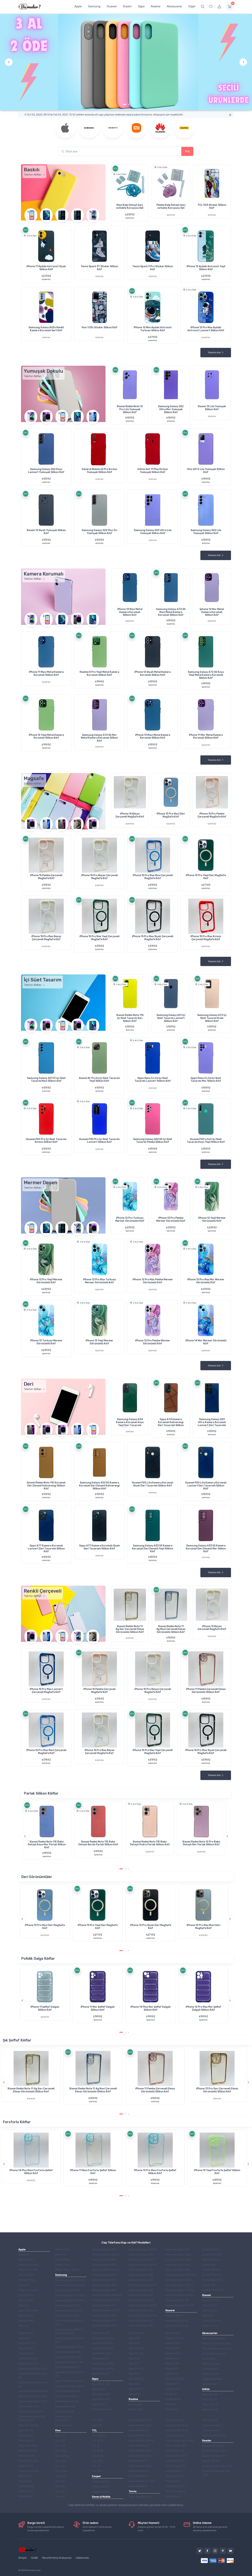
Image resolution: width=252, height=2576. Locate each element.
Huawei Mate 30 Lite (176, 2320)
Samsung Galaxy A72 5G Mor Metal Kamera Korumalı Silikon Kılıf (99, 738)
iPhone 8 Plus (62, 2259)
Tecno (132, 2491)
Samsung (94, 6)
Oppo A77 (134, 2363)
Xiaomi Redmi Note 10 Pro (69, 2381)
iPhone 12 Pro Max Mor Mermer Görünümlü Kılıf (205, 1281)
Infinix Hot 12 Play (28, 2425)
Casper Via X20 (100, 2491)
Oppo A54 (134, 2394)
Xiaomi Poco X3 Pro (103, 2368)
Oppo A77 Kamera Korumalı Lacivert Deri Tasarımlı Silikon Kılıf (46, 1548)
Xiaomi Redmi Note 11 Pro (69, 2347)
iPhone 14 (23, 2285)
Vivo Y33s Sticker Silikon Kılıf (99, 327)
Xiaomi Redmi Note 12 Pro (32, 2368)
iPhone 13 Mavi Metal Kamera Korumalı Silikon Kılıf (152, 736)
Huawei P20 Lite (211, 2269)
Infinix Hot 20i (210, 2409)
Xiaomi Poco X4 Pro (103, 2348)
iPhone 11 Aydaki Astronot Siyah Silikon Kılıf (46, 268)
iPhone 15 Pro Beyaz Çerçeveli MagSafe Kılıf (99, 877)
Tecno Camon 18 (174, 2450)
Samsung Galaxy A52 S (142, 2259)
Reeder (206, 2440)
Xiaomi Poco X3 (101, 2358)
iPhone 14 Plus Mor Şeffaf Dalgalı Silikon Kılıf (150, 2008)
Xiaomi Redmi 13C (28, 2363)
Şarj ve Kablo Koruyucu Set (217, 2348)
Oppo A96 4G (136, 2333)
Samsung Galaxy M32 (104, 2259)
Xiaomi (127, 6)
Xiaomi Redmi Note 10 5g (69, 2386)
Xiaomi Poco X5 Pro (103, 2338)
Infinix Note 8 (25, 2486)
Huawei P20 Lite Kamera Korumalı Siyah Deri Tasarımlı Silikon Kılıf (152, 1484)
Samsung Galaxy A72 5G (106, 2310)
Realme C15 (172, 2368)
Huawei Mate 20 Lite (176, 2325)
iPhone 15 (23, 2254)
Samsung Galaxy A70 (104, 2320)
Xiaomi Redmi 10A (65, 2406)
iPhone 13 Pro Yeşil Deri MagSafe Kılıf (206, 877)
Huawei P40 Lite (211, 2259)
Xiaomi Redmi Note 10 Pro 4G (69, 2374)
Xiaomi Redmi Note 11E (68, 2352)
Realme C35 (135, 2409)
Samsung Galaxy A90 (104, 2285)
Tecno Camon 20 (175, 2420)
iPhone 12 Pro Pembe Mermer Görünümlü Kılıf (152, 1342)
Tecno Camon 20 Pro (140, 2496)
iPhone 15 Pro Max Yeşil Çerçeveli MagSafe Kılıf (99, 938)
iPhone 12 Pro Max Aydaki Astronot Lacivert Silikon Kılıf (205, 329)
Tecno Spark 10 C (175, 2460)
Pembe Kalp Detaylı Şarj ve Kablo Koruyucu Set (170, 206)
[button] (203, 6)
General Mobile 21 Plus (141, 2455)
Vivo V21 (60, 2491)
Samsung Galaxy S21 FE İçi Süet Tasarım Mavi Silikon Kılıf (46, 1080)
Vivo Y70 (60, 2435)
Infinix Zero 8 (25, 2491)
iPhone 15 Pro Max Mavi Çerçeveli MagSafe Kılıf (153, 877)
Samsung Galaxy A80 (104, 2290)
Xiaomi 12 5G (25, 2333)
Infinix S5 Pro (62, 2420)
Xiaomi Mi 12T (26, 2348)
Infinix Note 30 (210, 2404)
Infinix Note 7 (25, 2496)
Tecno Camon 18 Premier (179, 2440)
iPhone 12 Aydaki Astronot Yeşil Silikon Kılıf (206, 268)
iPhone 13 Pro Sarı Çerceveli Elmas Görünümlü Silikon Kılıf (217, 2090)
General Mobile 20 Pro (141, 2466)
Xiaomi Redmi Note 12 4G (32, 2401)
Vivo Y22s (60, 2461)
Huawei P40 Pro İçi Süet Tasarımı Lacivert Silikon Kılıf (99, 1141)
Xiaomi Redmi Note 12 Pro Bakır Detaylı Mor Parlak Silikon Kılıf (201, 1843)
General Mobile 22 (139, 2445)
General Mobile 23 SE (140, 2425)
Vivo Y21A (60, 2471)
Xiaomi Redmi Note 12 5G (32, 2396)
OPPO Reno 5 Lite (101, 2409)
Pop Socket (208, 2358)
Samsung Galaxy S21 (67, 2315)
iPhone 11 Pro (62, 2249)
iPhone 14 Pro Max (28, 2270)
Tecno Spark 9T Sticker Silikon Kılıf (99, 268)
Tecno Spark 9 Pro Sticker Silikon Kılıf (152, 268)
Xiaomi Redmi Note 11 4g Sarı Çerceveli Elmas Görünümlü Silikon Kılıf (129, 1629)
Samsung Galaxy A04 (177, 2264)
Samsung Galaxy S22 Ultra (70, 2295)
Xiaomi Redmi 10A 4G (67, 2401)
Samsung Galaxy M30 (104, 2264)
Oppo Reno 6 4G (101, 2399)
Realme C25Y (173, 2333)
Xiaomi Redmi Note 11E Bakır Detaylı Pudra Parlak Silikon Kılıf (150, 1843)
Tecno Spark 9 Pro (175, 2466)
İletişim (22, 2557)
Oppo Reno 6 (99, 2404)
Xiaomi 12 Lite (26, 2353)
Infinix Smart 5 (63, 2425)
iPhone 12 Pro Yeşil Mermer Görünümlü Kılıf (46, 1281)
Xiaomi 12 (23, 2338)
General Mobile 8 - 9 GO (142, 2481)
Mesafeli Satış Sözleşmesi (57, 2557)
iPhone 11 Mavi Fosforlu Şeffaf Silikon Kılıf (93, 2172)
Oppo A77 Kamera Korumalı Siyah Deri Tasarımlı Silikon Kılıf (99, 1547)
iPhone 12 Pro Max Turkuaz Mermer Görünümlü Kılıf (99, 1281)
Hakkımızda (82, 2557)
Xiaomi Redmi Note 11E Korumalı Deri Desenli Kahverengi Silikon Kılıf (46, 1485)
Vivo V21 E (61, 2476)
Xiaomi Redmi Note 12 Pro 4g (32, 2384)
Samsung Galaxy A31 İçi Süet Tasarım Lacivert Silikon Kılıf (170, 1018)
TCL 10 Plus (98, 2456)
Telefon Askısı (210, 2368)
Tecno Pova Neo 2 (212, 2425)
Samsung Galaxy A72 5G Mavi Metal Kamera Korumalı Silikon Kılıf (171, 612)
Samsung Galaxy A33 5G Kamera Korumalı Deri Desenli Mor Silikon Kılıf (206, 1548)
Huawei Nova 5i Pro (213, 2290)
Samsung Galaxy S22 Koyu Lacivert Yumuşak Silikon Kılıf (46, 471)
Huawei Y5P (209, 2285)
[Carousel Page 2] (128, 104)
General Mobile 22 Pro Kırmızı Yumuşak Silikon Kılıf (99, 471)
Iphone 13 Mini (26, 2300)
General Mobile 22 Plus (141, 2440)
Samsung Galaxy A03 (177, 2269)
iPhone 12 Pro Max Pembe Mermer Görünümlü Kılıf (152, 1281)
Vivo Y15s (97, 2420)
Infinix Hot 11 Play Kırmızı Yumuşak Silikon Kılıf (153, 471)
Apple (78, 6)
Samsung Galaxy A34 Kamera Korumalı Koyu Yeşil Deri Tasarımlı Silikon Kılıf (130, 1424)
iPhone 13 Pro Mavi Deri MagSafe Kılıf (171, 815)
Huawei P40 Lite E (212, 2254)
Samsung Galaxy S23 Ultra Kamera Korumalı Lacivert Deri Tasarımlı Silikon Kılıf (212, 1424)
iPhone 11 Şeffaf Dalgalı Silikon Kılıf (44, 2008)
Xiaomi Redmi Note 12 (30, 2411)
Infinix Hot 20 (25, 2420)
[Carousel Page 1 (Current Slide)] (124, 104)
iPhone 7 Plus (62, 2264)
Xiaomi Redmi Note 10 (67, 2391)
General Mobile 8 (138, 2486)
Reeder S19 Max (211, 2461)
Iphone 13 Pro (25, 2295)
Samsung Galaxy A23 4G (143, 2305)
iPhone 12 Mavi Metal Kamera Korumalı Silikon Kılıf (129, 612)
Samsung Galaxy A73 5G (106, 2300)
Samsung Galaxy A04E (178, 2259)
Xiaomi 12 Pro (209, 2325)
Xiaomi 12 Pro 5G (211, 2320)
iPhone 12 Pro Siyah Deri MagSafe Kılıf (150, 1927)
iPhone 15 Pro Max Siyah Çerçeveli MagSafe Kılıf (152, 938)
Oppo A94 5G (136, 2348)
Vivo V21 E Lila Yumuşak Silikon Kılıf (206, 471)
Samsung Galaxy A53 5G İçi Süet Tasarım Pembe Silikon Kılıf (152, 1141)
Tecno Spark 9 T (174, 2471)
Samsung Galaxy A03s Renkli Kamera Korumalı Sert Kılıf (46, 329)
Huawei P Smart (211, 2274)
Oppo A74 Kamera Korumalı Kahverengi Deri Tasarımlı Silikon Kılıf (171, 1424)
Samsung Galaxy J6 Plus (179, 2295)
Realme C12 (172, 2373)
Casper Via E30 (100, 2481)
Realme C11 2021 (174, 2378)
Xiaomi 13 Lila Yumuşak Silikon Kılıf (212, 408)
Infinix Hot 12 (25, 2430)
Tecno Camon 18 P (175, 2445)
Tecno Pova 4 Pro (175, 2486)
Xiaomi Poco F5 (64, 2416)
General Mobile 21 (138, 2460)
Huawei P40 (209, 2264)
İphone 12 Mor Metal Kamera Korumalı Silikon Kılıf (212, 612)
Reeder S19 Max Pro (213, 2456)
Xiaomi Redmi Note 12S (31, 2416)
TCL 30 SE (97, 2440)
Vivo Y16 (60, 2496)
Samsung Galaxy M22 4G (106, 2269)
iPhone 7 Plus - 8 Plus (67, 2269)
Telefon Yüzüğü (211, 2363)
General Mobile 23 (139, 2430)
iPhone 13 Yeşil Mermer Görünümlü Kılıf (99, 1342)
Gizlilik (34, 2557)
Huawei (112, 6)
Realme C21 (172, 2358)
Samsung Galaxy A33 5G (143, 2285)
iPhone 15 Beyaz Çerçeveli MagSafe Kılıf (129, 815)
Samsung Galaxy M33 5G (69, 2329)
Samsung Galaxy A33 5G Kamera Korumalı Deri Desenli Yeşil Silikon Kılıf (152, 1548)
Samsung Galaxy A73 (104, 2305)
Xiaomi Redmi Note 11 (67, 2367)
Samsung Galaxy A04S (178, 2254)
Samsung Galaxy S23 (67, 2290)
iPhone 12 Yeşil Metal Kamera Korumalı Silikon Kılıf (46, 736)
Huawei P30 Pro (174, 2315)
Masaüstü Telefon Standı (216, 2343)
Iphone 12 (23, 2325)
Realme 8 (170, 2404)
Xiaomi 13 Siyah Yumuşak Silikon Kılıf (46, 532)
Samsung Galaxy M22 (104, 2274)
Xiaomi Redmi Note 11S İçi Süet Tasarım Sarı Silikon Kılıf (130, 1018)
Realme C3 (171, 2409)
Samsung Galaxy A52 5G (143, 2264)
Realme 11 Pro (173, 2389)
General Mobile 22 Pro (141, 2435)
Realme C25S (173, 2343)
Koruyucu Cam (210, 2374)
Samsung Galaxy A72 (104, 2315)
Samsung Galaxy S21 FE (68, 2310)
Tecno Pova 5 (173, 2481)
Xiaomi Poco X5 (101, 2333)
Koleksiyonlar (209, 2384)
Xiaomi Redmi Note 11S (68, 2357)
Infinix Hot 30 (209, 2399)
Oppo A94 (134, 2358)
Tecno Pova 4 (173, 2496)
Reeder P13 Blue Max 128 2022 (216, 2473)
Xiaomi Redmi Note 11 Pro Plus (69, 2340)
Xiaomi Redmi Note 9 (67, 2396)
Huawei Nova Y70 (212, 2280)
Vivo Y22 (60, 2466)
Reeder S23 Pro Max (213, 2445)
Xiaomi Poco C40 (64, 2411)
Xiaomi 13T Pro (210, 2300)
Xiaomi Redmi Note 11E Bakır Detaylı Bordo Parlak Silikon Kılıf (98, 1843)
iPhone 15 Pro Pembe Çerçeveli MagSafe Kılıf (212, 815)
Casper (96, 2476)
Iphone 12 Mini (26, 2320)
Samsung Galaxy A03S (178, 2280)
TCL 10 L (96, 2466)
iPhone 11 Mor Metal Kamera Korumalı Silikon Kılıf (206, 736)
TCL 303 (97, 2471)
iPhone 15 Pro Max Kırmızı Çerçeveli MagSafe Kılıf (205, 938)
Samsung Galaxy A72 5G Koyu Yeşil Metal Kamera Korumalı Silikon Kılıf (206, 675)
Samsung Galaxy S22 (67, 2305)
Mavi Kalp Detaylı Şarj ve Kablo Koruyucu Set (130, 206)
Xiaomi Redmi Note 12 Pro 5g (32, 2375)
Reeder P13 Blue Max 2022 (217, 2466)
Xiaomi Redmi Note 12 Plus (33, 2391)
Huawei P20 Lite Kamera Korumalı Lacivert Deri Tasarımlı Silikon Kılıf (205, 1485)
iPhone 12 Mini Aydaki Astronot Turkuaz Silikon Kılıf (153, 329)
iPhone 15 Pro (26, 2259)
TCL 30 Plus (98, 2435)
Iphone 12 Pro (25, 2315)
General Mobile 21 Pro (140, 2450)
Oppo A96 (134, 2338)
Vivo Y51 (60, 2440)
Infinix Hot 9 (25, 2476)
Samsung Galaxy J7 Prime (180, 2290)
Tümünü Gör (216, 352)
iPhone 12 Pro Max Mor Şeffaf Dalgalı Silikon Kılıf (203, 2008)
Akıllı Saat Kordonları (213, 2338)
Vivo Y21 (60, 2486)
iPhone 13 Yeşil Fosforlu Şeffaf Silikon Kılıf (217, 2172)
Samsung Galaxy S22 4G (143, 2315)
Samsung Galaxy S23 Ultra (70, 2280)
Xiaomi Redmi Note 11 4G (69, 2362)
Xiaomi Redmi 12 (64, 2333)
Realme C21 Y (173, 2353)
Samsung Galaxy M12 (104, 2280)
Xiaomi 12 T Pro (27, 2343)
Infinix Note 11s (26, 2455)
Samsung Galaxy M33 (104, 2249)
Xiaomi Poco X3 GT (102, 2353)
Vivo (58, 2430)
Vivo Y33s (60, 2450)
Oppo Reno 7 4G (101, 2384)
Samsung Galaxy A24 (141, 2300)
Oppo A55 (134, 2383)
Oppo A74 (134, 2373)
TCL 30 (96, 2445)
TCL (94, 2430)
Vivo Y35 (60, 2445)
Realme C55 (135, 2404)
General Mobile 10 (138, 2476)
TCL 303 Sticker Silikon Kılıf (212, 206)
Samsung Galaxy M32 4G (106, 2254)
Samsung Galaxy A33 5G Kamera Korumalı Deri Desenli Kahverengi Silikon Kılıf (99, 1485)
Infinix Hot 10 (25, 2466)
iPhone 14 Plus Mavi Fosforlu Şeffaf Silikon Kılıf (31, 2172)
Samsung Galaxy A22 (141, 2320)
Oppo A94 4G (136, 2353)
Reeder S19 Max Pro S (214, 2450)
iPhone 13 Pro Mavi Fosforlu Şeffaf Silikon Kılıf (155, 2172)
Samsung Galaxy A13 (177, 2249)
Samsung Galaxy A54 (104, 2325)
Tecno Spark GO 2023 (214, 2435)
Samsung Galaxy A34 (141, 2280)
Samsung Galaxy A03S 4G (180, 2274)
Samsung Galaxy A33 (141, 2290)
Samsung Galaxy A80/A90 (107, 2295)
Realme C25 (172, 2348)
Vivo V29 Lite (62, 2456)
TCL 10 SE (97, 2461)
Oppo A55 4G (136, 2378)
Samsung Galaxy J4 (176, 2300)
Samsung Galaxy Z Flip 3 (179, 2285)
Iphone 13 (23, 2305)
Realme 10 (171, 2394)
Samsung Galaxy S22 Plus (70, 2300)
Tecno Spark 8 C (174, 2476)
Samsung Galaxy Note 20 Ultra (69, 2322)
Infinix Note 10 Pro (28, 2471)
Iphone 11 (60, 2254)
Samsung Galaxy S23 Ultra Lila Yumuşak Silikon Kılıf (153, 532)
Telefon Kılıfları (34, 174)
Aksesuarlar (174, 6)
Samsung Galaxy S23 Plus (70, 2285)
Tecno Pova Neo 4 (175, 2491)
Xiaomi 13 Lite (210, 2310)
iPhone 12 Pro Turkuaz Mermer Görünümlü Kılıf (129, 1219)
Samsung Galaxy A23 (141, 2310)
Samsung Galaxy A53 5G (143, 2249)
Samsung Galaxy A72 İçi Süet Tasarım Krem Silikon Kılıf (211, 1018)
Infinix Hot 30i (210, 2394)
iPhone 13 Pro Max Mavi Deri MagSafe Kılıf (203, 1927)
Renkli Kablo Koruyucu (214, 2353)
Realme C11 (171, 2383)
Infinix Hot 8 (25, 2481)
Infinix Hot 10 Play (28, 2460)
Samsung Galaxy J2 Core (179, 2305)
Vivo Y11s (97, 2425)
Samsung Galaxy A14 (140, 2325)
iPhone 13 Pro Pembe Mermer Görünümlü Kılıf (170, 1219)
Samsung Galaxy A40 (141, 2274)
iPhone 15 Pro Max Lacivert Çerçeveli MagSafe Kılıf (46, 1691)
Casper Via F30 (100, 2486)
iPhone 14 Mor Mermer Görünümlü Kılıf (205, 1342)
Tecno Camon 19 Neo (177, 2430)
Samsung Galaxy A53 (141, 2254)
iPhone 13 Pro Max (28, 2290)
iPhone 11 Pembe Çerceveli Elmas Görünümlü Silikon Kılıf (206, 1691)
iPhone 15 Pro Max (28, 2264)
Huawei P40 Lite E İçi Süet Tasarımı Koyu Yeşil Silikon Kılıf (206, 1141)
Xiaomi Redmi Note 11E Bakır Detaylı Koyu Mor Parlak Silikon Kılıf (47, 1844)
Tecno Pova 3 (210, 2420)
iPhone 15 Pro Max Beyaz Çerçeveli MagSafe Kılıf (46, 938)
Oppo (141, 6)
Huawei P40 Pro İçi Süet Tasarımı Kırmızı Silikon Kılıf (46, 1141)
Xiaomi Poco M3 (101, 2373)
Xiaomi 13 (207, 2315)
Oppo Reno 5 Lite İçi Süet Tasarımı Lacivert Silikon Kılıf (153, 1080)
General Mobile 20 (139, 2471)
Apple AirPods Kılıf (212, 2379)
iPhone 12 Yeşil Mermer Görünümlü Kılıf (212, 1219)
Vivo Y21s (60, 2481)
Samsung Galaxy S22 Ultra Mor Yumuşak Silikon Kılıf (171, 409)
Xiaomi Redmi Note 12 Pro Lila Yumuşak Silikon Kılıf (130, 409)
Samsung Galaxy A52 (141, 2269)
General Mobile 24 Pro (141, 2420)
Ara (187, 151)
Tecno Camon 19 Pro (176, 2425)
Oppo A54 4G (136, 2389)
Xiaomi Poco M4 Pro (103, 2343)
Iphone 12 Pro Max (28, 2310)
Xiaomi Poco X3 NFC (103, 2363)
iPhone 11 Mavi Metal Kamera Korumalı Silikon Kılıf (46, 673)
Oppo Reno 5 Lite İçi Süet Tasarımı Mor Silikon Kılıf (206, 1080)
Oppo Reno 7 (99, 2389)
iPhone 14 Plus (26, 2280)
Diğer (191, 6)
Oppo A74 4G (136, 2368)
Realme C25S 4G (175, 2338)
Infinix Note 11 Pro (28, 2445)
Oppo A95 (134, 2343)
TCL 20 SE (97, 2450)
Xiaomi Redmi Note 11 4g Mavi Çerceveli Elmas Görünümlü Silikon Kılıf (171, 1629)
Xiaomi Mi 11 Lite (27, 2358)
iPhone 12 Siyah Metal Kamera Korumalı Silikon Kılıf (152, 673)
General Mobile (101, 2496)
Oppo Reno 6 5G (101, 2394)
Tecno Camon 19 (174, 2435)
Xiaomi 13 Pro (209, 2305)
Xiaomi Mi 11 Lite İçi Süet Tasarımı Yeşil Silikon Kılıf (99, 1080)
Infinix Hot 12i (25, 2435)
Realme (155, 6)
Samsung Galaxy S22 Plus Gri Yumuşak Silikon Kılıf (99, 532)
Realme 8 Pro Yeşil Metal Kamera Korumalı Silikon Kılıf (99, 673)
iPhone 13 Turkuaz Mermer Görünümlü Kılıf (46, 1342)
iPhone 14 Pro (26, 2275)
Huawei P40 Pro (211, 2249)
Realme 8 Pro (172, 2399)
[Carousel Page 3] (128, 1868)
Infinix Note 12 (26, 2440)
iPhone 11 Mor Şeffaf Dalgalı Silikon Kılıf (98, 2008)
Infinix (206, 2389)
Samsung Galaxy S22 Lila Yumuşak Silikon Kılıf (206, 532)
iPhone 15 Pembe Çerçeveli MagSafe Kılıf (46, 877)
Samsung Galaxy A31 (140, 2295)
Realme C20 (172, 2363)
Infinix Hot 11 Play (28, 2450)
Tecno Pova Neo (211, 2430)
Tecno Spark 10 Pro (176, 2455)
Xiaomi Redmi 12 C (28, 2406)
